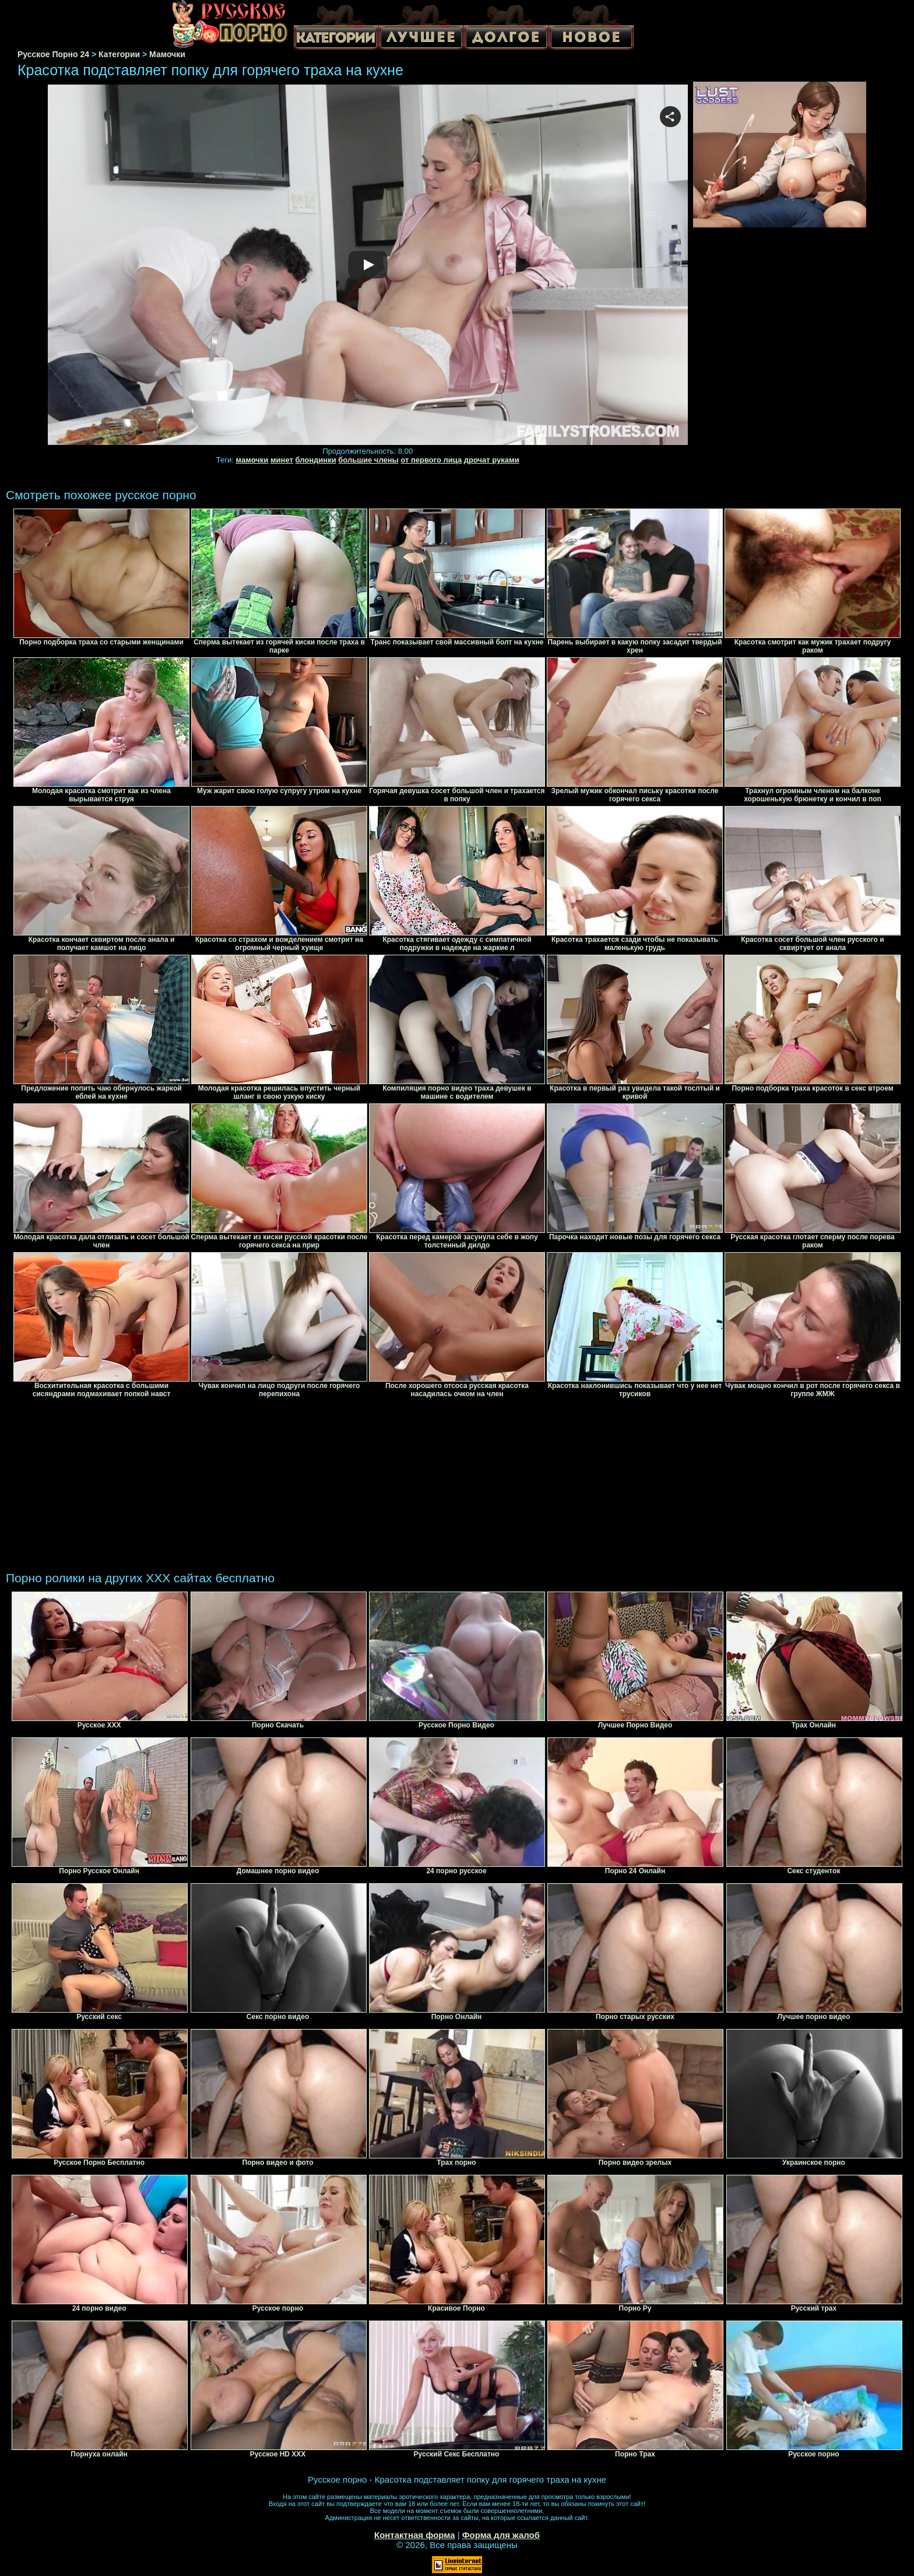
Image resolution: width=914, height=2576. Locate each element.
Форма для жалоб (501, 2535)
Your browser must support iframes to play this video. (368, 265)
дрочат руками (491, 459)
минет (281, 459)
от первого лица (431, 459)
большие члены (368, 459)
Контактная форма (414, 2535)
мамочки (252, 459)
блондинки (315, 459)
